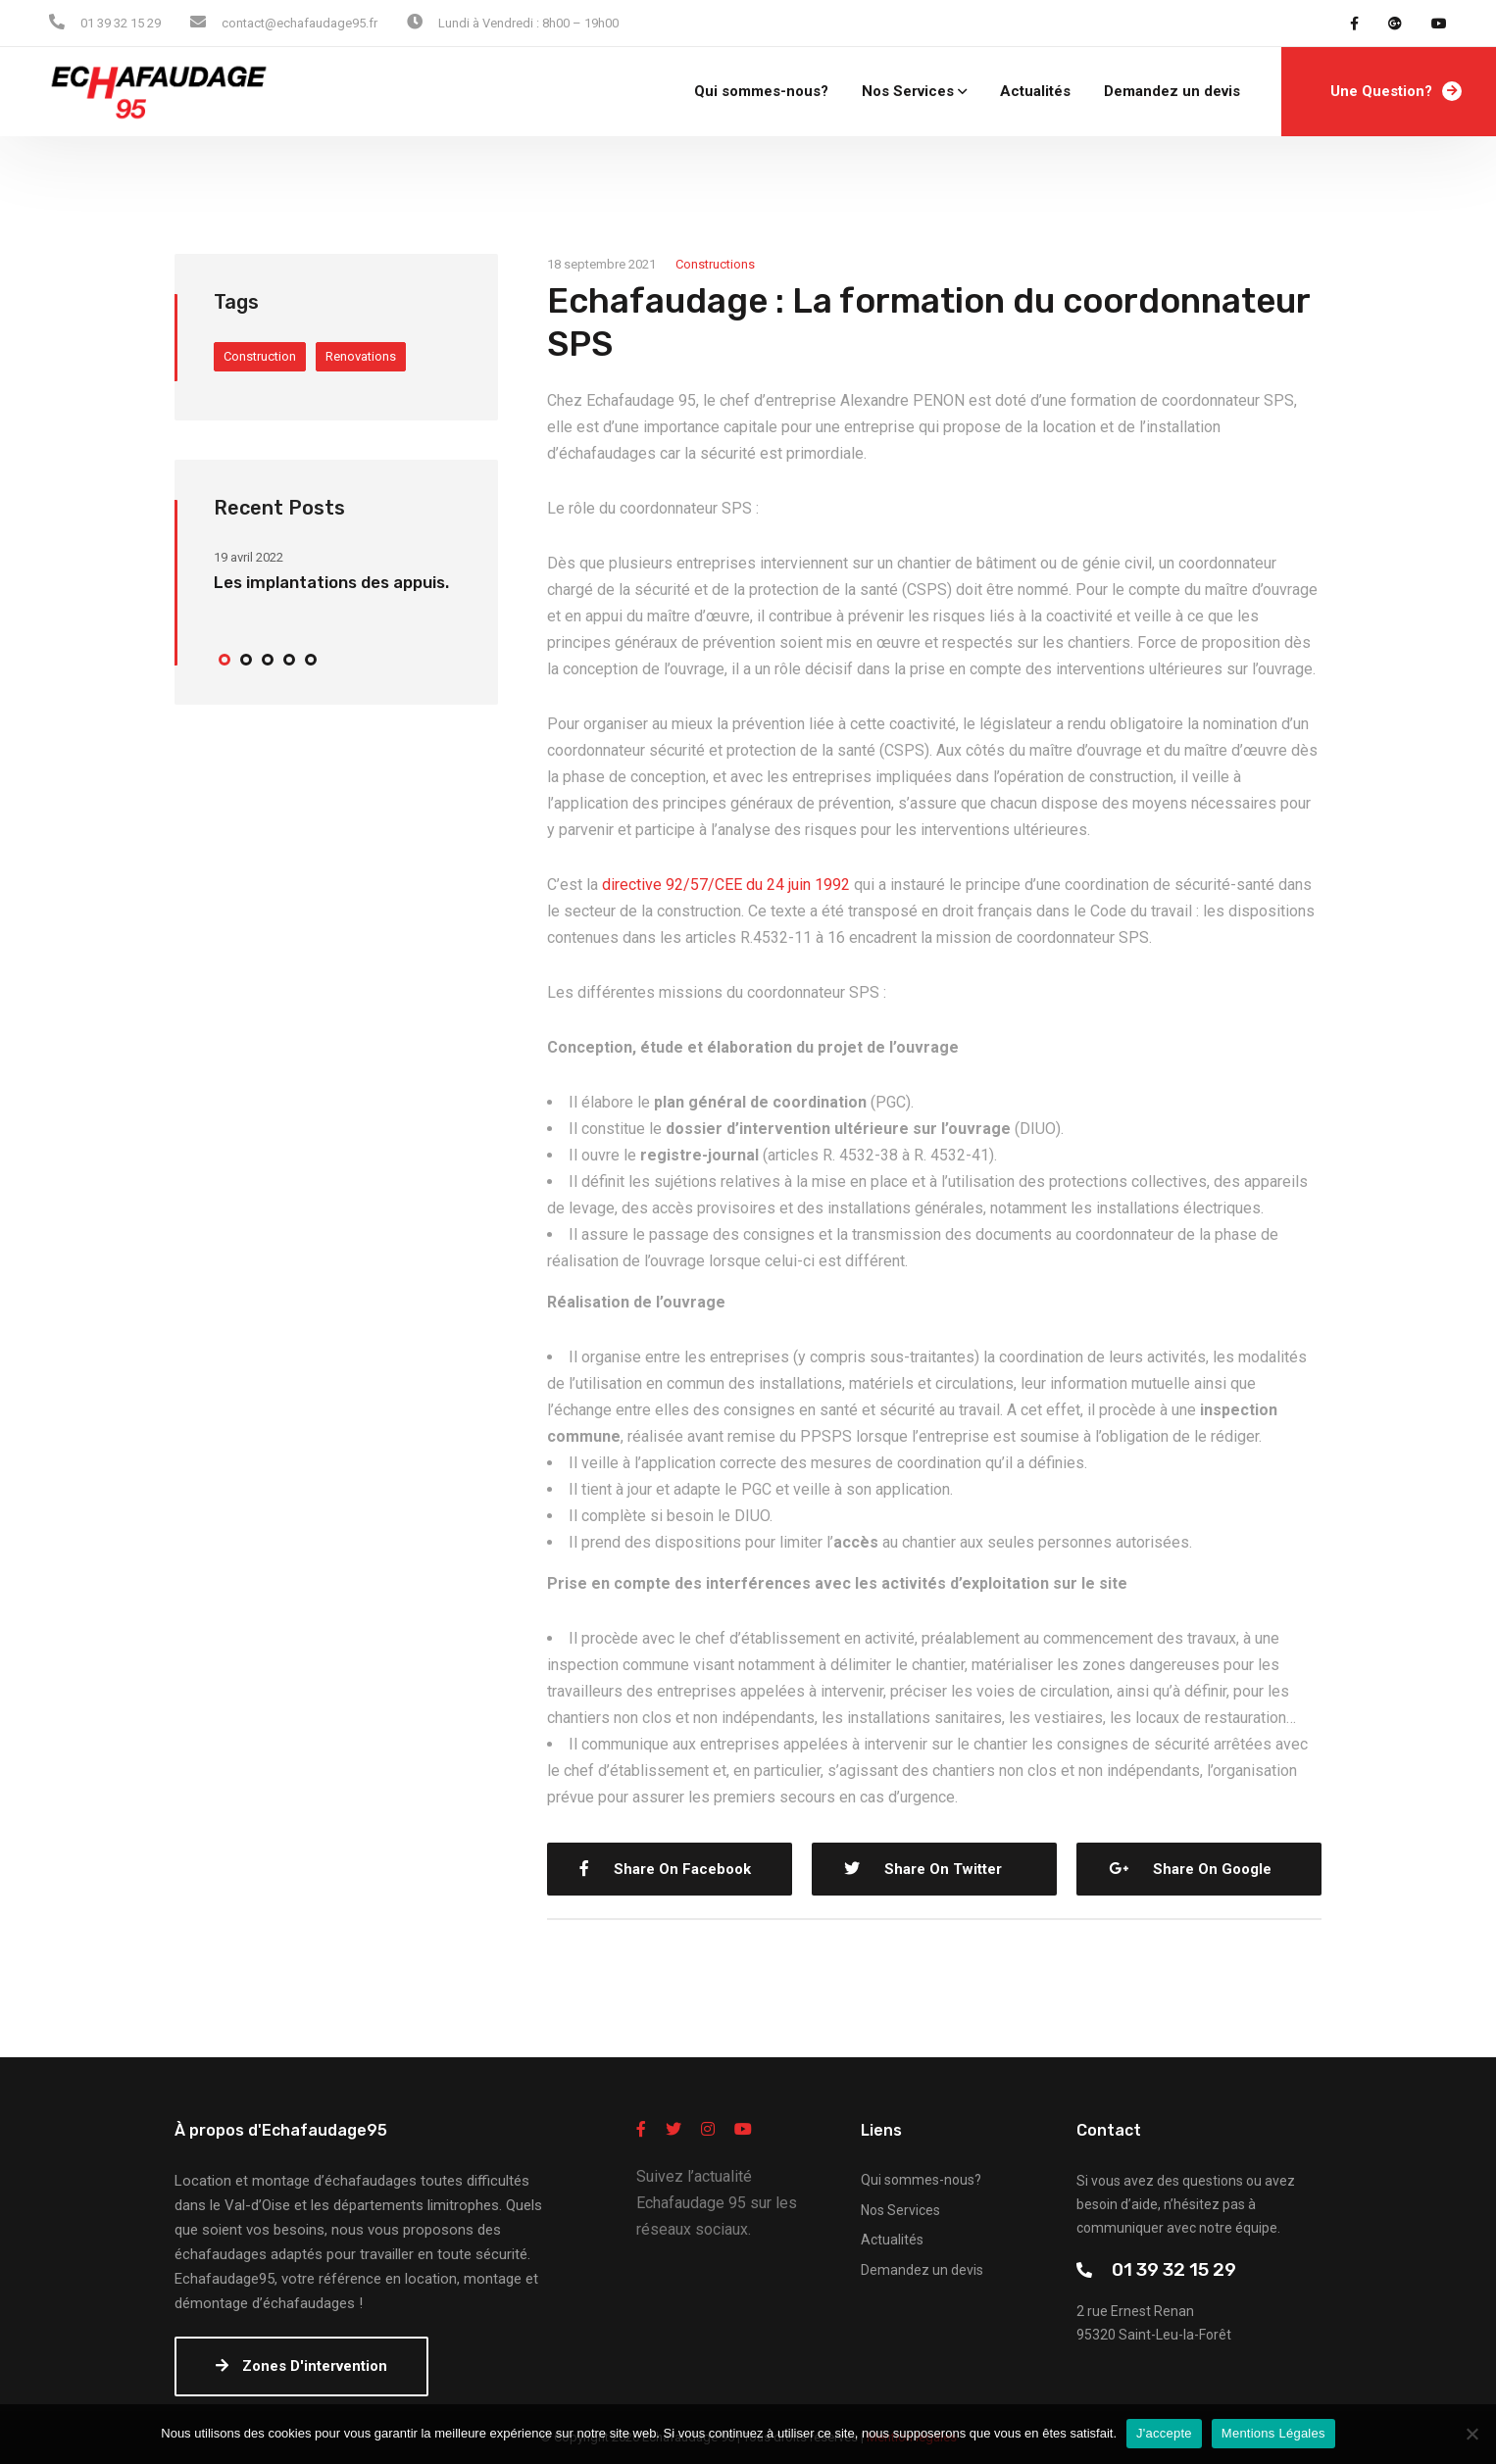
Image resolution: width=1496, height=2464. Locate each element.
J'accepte (1164, 2433)
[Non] (1471, 2433)
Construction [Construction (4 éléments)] (260, 356)
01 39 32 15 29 (1174, 2269)
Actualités (1035, 91)
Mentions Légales (1273, 2433)
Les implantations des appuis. (331, 582)
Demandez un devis (1172, 91)
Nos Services (908, 91)
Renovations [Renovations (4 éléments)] (360, 356)
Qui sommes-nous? (761, 91)
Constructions (715, 264)
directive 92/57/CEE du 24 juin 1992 (726, 884)
